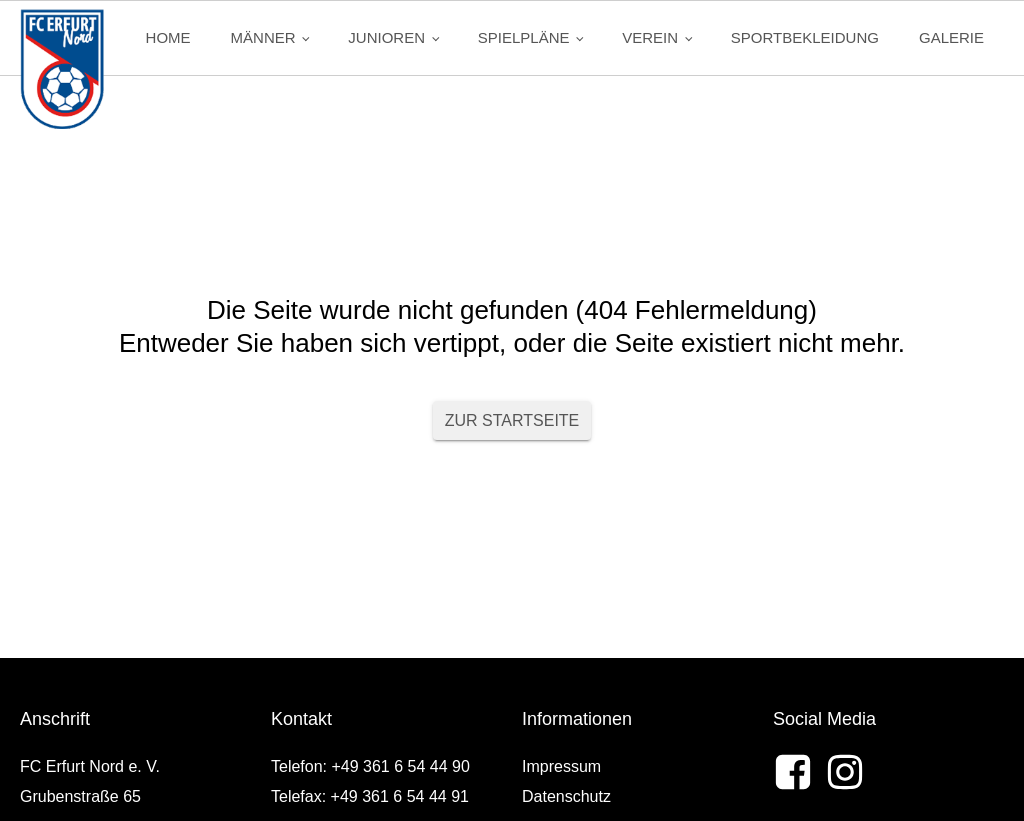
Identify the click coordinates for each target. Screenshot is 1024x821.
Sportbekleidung (805, 37)
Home (168, 37)
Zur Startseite (512, 420)
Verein (650, 37)
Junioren (386, 37)
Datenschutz (566, 796)
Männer (263, 37)
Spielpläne (524, 37)
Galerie (951, 37)
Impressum (561, 766)
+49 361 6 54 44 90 (400, 766)
